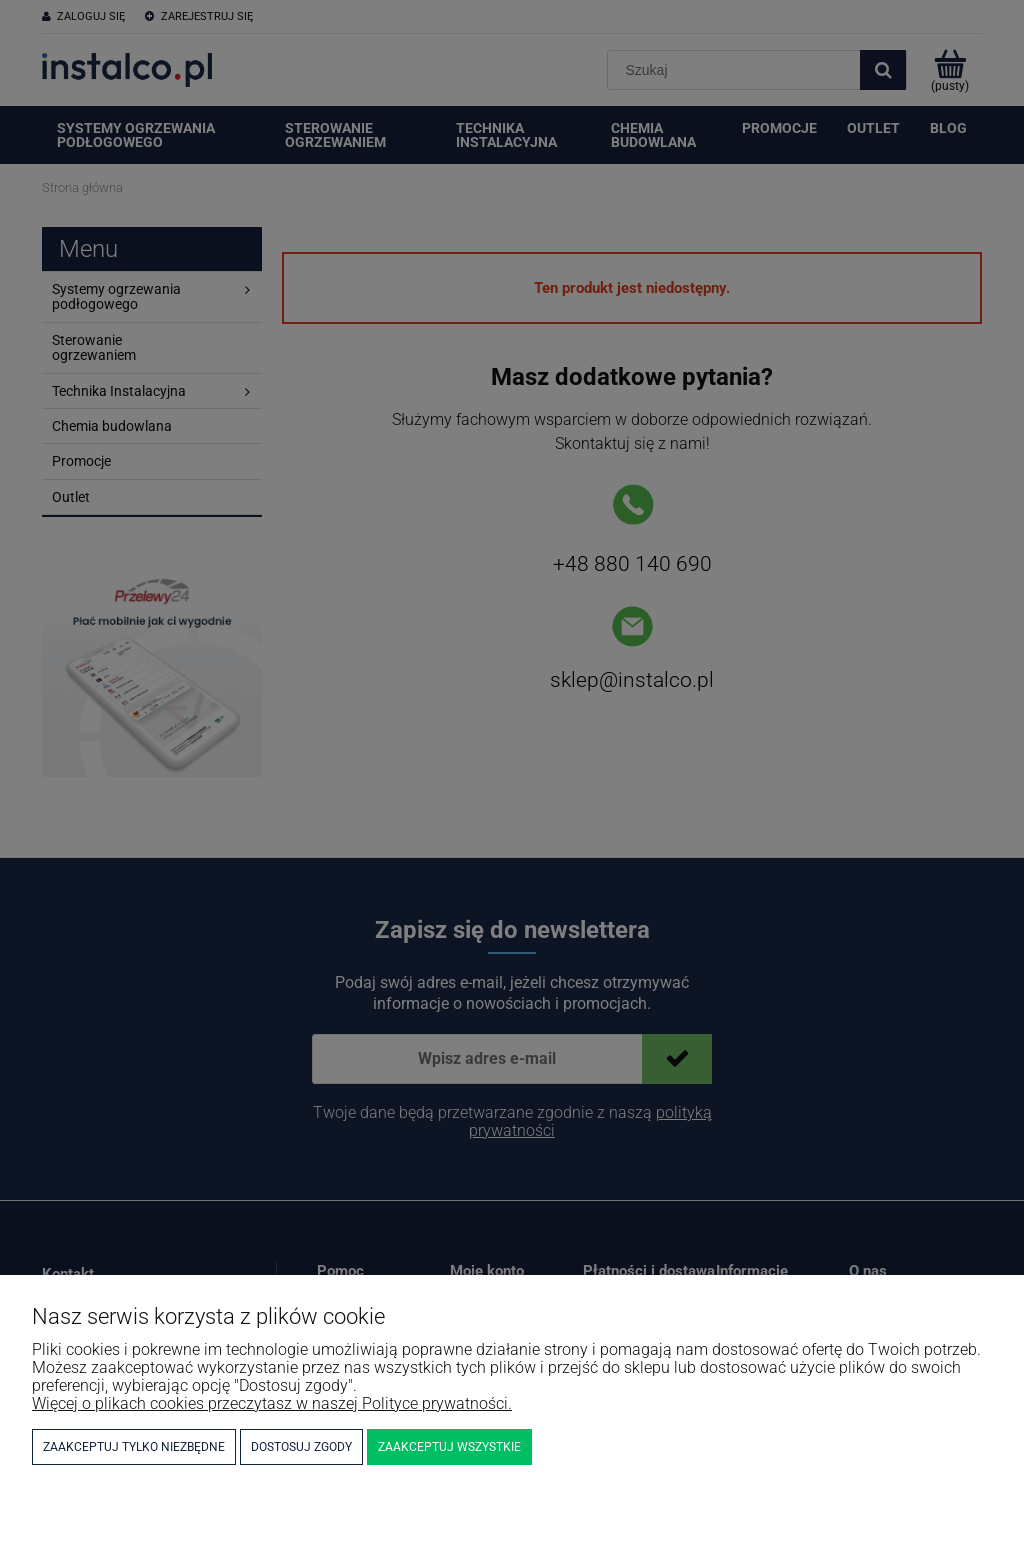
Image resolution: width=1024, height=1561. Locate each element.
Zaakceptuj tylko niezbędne (134, 1447)
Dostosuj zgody (301, 1447)
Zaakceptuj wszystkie (449, 1447)
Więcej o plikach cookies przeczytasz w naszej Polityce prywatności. (272, 1403)
